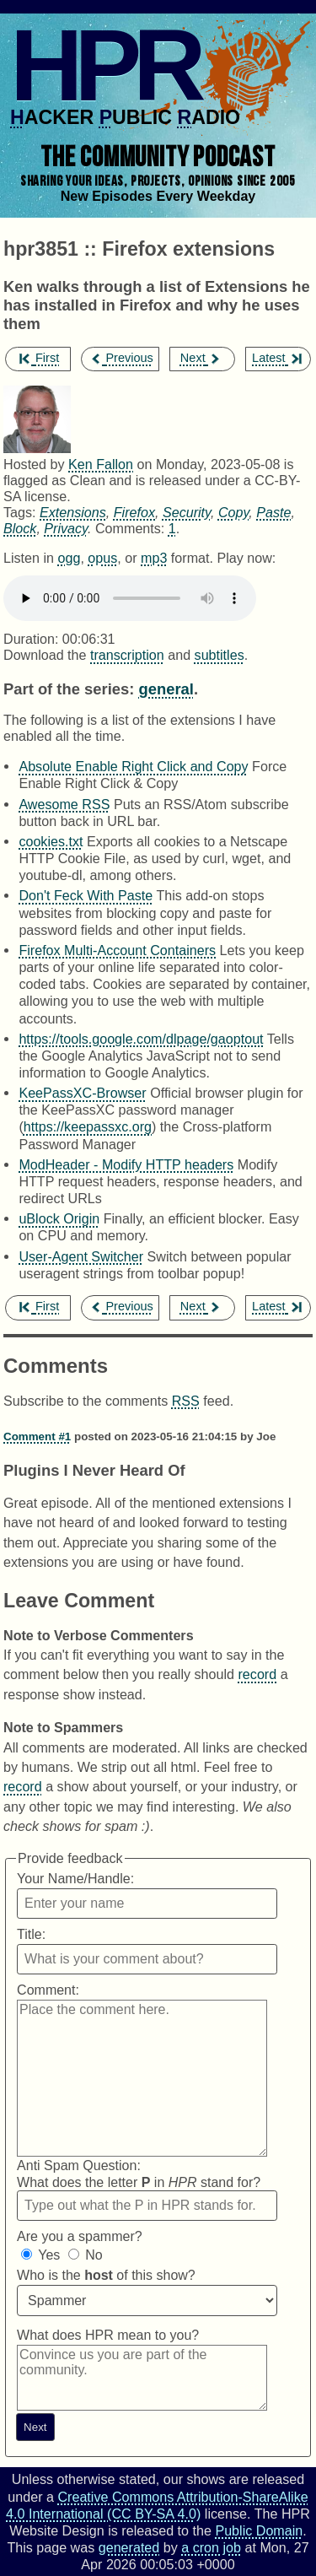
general (165, 689)
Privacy (66, 528)
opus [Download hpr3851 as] (102, 557)
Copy (233, 512)
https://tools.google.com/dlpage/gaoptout (141, 1038)
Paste (273, 512)
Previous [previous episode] (121, 358)
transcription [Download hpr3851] (127, 654)
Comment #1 (37, 1436)
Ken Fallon (100, 464)
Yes (49, 2255)
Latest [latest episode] (277, 358)
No (93, 2255)
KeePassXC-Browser (82, 1092)
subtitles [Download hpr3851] (219, 654)
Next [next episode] (201, 358)
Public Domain (259, 2530)
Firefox (134, 512)
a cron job (211, 2547)
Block (19, 528)
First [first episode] (39, 358)
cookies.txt (51, 841)
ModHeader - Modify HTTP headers (126, 1164)
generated (129, 2547)
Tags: (19, 512)
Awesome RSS (64, 804)
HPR (103, 65)
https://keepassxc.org (88, 1126)
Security (187, 512)
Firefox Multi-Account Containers (117, 950)
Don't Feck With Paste (86, 895)
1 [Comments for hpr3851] (172, 528)
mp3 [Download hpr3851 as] (154, 557)
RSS (186, 1400)
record (257, 1674)
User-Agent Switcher (81, 1256)
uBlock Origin (59, 1218)
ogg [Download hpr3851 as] (68, 557)
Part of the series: (68, 689)
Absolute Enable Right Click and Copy (133, 766)
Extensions (73, 512)
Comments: (132, 528)
